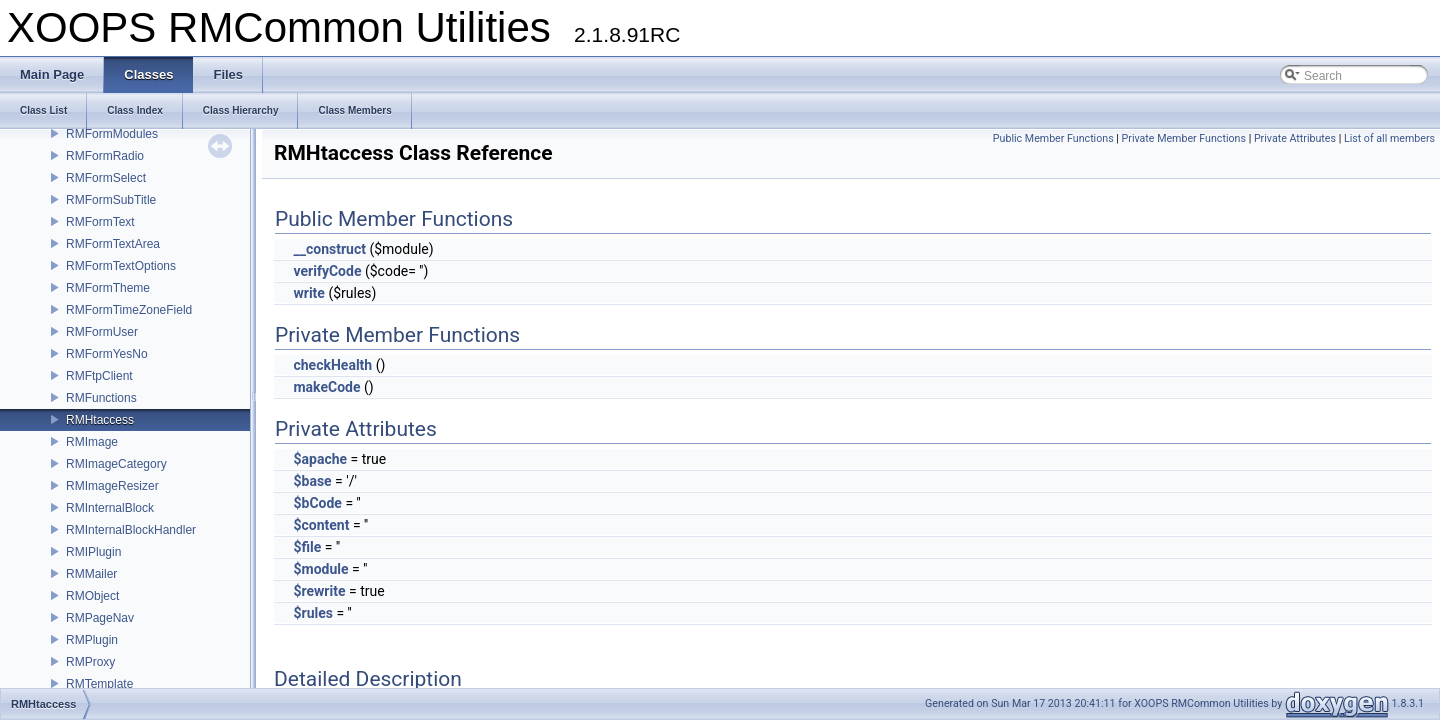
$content (321, 525)
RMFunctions (101, 398)
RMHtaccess (100, 420)
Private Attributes (1295, 138)
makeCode (326, 387)
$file (307, 547)
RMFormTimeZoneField (129, 310)
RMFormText (100, 222)
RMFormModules (112, 134)
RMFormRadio (105, 156)
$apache (320, 459)
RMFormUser (102, 332)
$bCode (317, 503)
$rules (312, 613)
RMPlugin (92, 640)
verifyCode (327, 271)
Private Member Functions (1184, 138)
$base (312, 481)
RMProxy (90, 662)
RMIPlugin (93, 552)
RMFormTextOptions (121, 266)
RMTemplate (99, 684)
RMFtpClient (99, 376)
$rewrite (319, 591)
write (308, 293)
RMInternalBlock (110, 508)
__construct (329, 249)
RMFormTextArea (113, 244)
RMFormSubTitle (111, 200)
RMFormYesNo (107, 354)
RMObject (92, 596)
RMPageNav (100, 618)
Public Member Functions (1053, 138)
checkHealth (332, 365)
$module (320, 569)
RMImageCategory (116, 464)
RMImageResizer (112, 486)
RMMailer (91, 574)
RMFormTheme (108, 288)
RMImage (92, 442)
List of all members (1389, 138)
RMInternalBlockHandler (131, 530)
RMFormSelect (106, 178)
